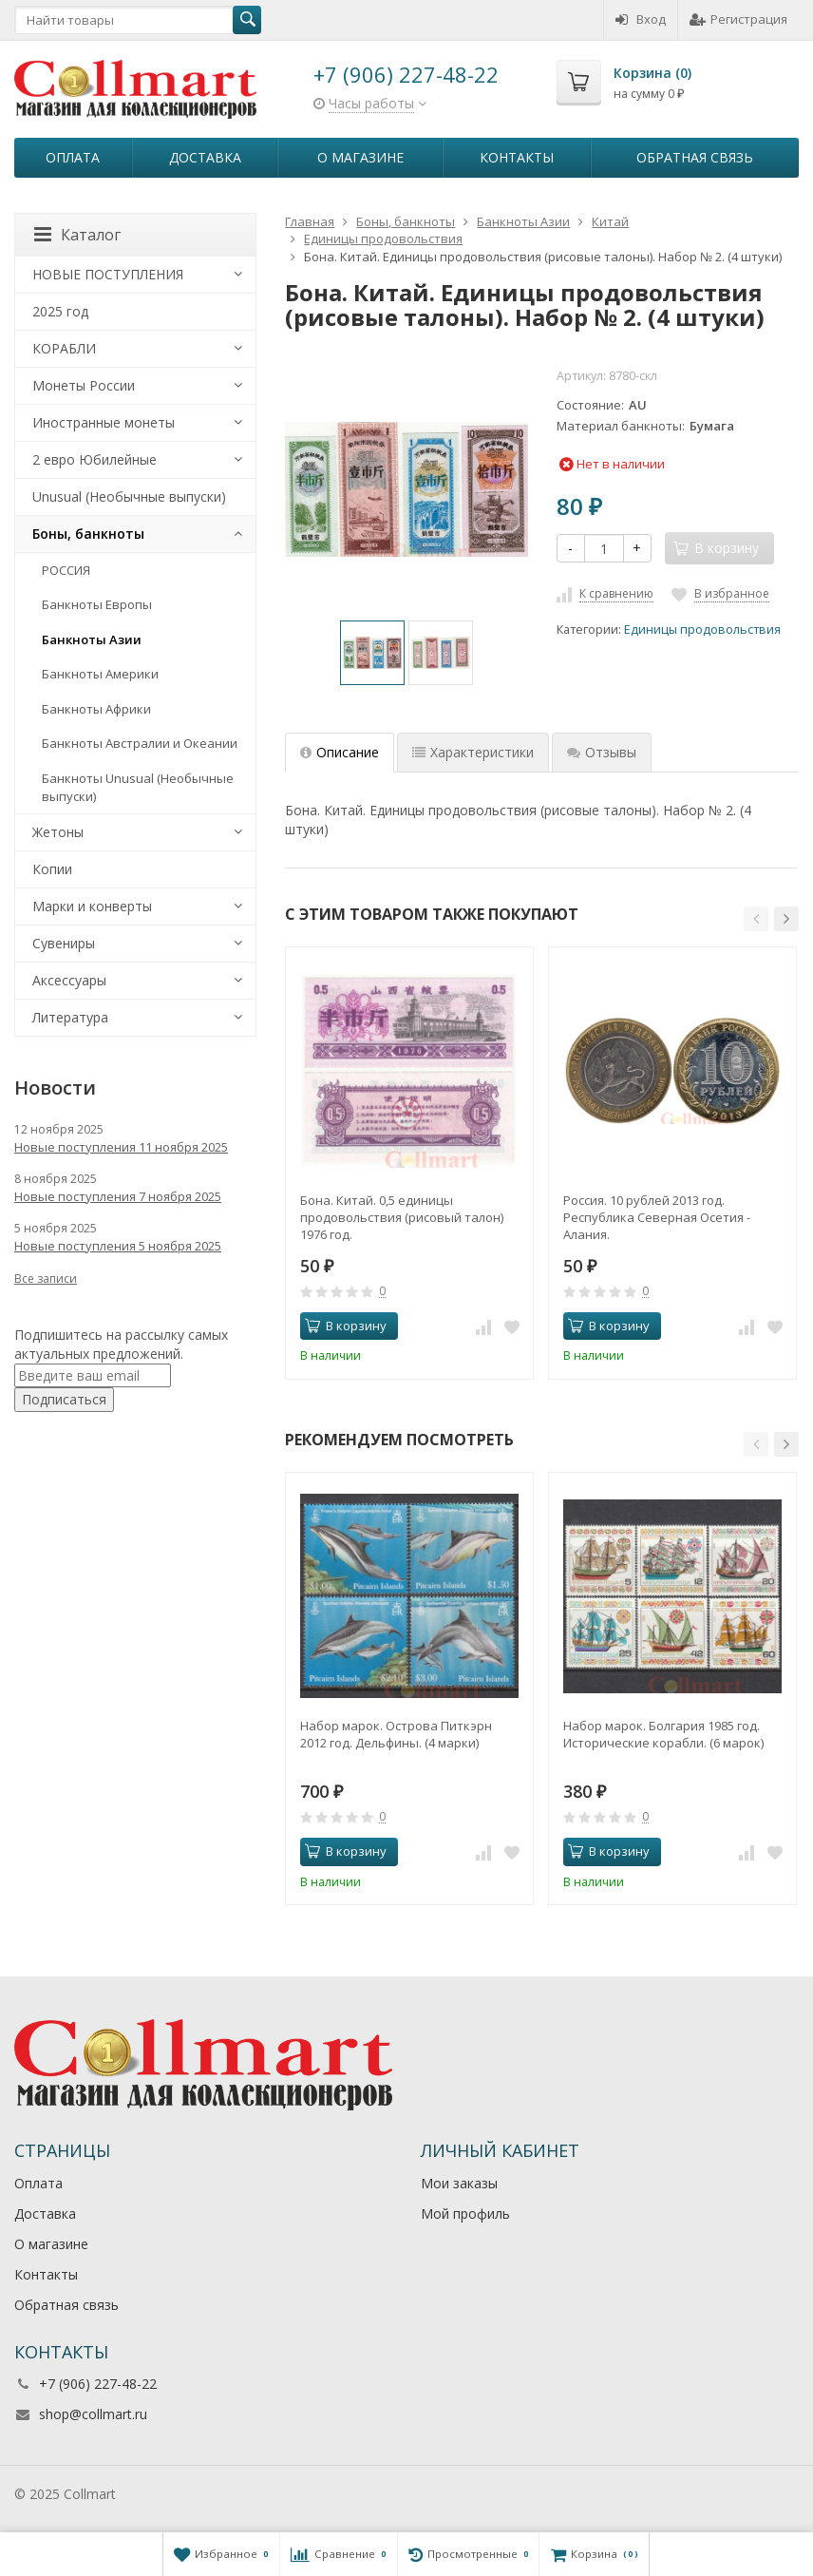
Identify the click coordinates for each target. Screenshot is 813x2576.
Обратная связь (694, 157)
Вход (640, 19)
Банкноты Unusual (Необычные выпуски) (138, 787)
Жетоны (58, 832)
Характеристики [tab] (473, 752)
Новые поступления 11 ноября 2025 (121, 1146)
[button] (756, 918)
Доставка (205, 157)
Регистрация (738, 19)
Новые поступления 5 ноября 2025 (117, 1245)
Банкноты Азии (92, 639)
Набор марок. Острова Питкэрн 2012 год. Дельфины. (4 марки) (396, 1734)
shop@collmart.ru (93, 2414)
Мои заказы (459, 2183)
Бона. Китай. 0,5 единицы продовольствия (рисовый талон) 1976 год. (401, 1217)
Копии (52, 869)
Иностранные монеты (103, 422)
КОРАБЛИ (64, 348)
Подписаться (64, 1399)
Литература (70, 1017)
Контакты (517, 157)
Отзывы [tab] (601, 752)
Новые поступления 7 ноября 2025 (117, 1196)
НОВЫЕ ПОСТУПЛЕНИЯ (107, 274)
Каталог (77, 234)
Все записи (45, 1278)
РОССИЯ (66, 570)
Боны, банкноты (88, 534)
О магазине (360, 157)
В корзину (346, 1325)
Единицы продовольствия (702, 629)
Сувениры (63, 943)
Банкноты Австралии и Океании (139, 743)
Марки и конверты (92, 906)
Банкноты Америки (100, 673)
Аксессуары (69, 980)
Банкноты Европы (97, 604)
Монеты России (83, 385)
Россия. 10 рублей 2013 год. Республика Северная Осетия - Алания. (656, 1217)
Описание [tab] (339, 752)
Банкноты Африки (96, 708)
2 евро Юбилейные (94, 459)
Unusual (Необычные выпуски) (129, 496)
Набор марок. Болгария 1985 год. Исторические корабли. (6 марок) (663, 1734)
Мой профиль (465, 2213)
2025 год (60, 311)
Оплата (73, 157)
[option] (372, 652)
